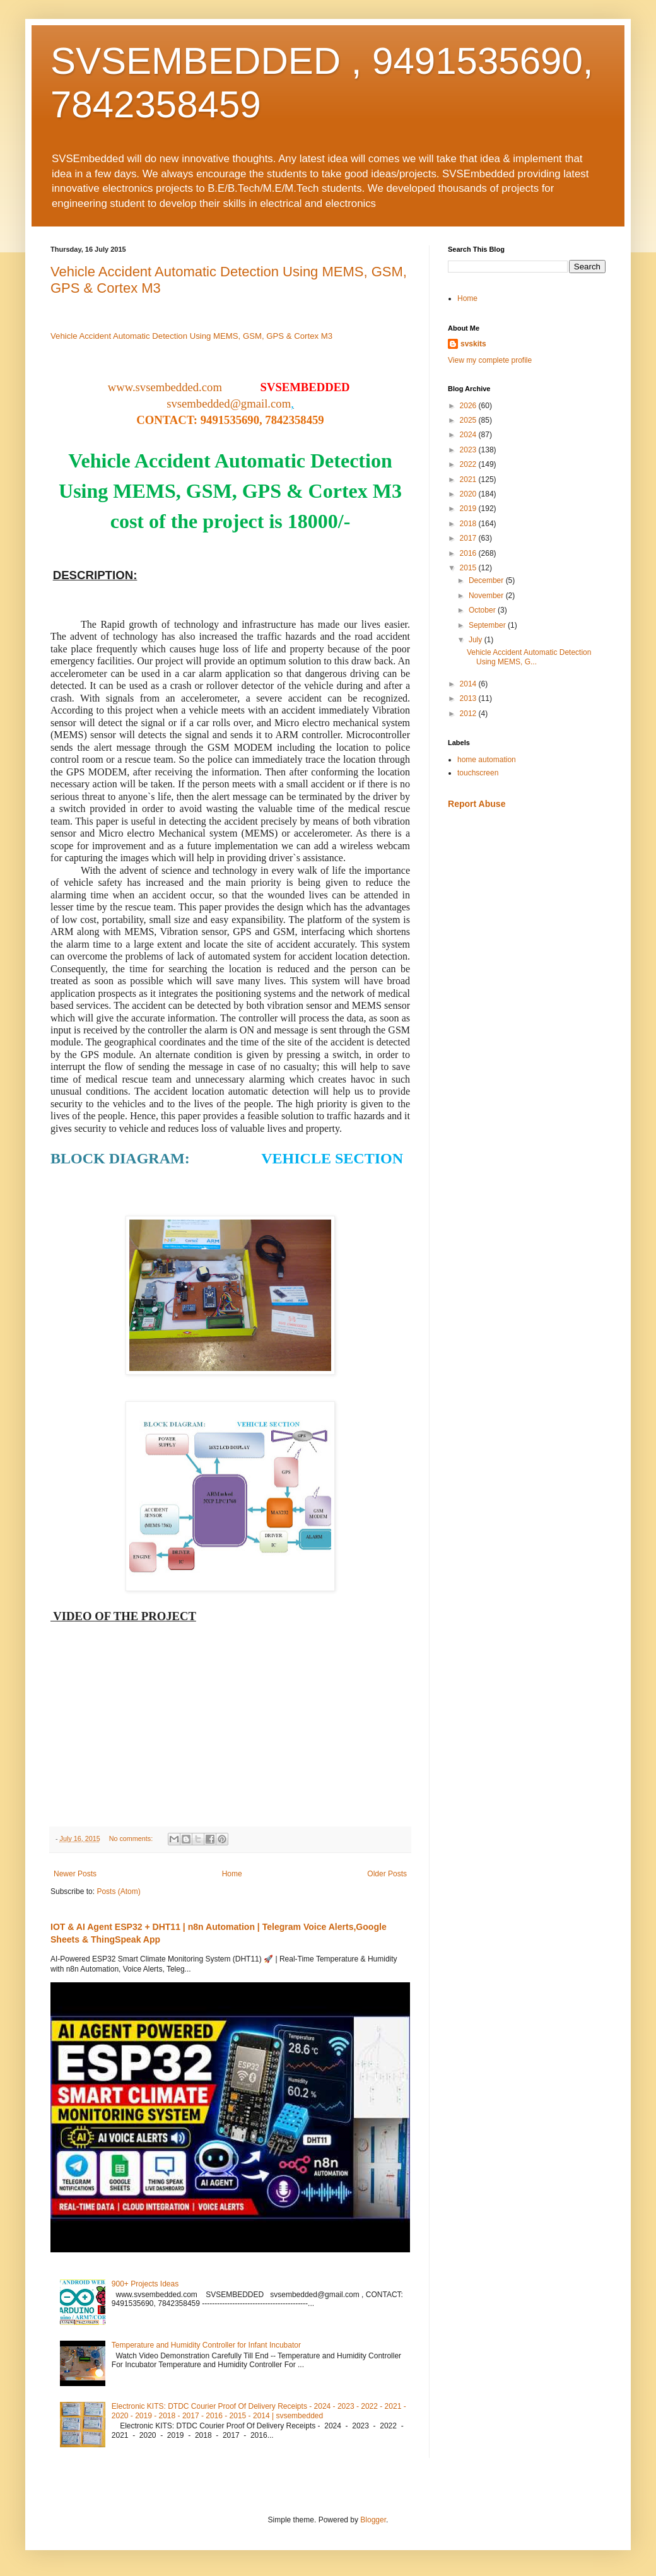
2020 (469, 494)
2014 (469, 683)
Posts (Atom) (118, 1891)
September (488, 625)
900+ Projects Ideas (145, 2283)
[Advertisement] (527, 908)
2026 (469, 405)
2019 (469, 508)
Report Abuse (476, 804)
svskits (473, 343)
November (487, 595)
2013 (469, 698)
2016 (469, 553)
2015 (469, 567)
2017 (469, 538)
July (476, 639)
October (483, 610)
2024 (469, 434)
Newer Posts (75, 1873)
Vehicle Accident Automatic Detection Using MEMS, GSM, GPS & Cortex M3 (192, 336)
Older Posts (387, 1873)
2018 (469, 523)
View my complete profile (490, 360)
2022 (469, 464)
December (487, 580)
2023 (469, 449)
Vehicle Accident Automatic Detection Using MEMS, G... (529, 657)
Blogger (373, 2519)
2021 (469, 479)
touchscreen (477, 772)
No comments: (132, 1838)
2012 (469, 713)
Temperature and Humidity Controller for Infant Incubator (206, 2345)
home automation (486, 759)
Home (232, 1873)
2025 (469, 420)
